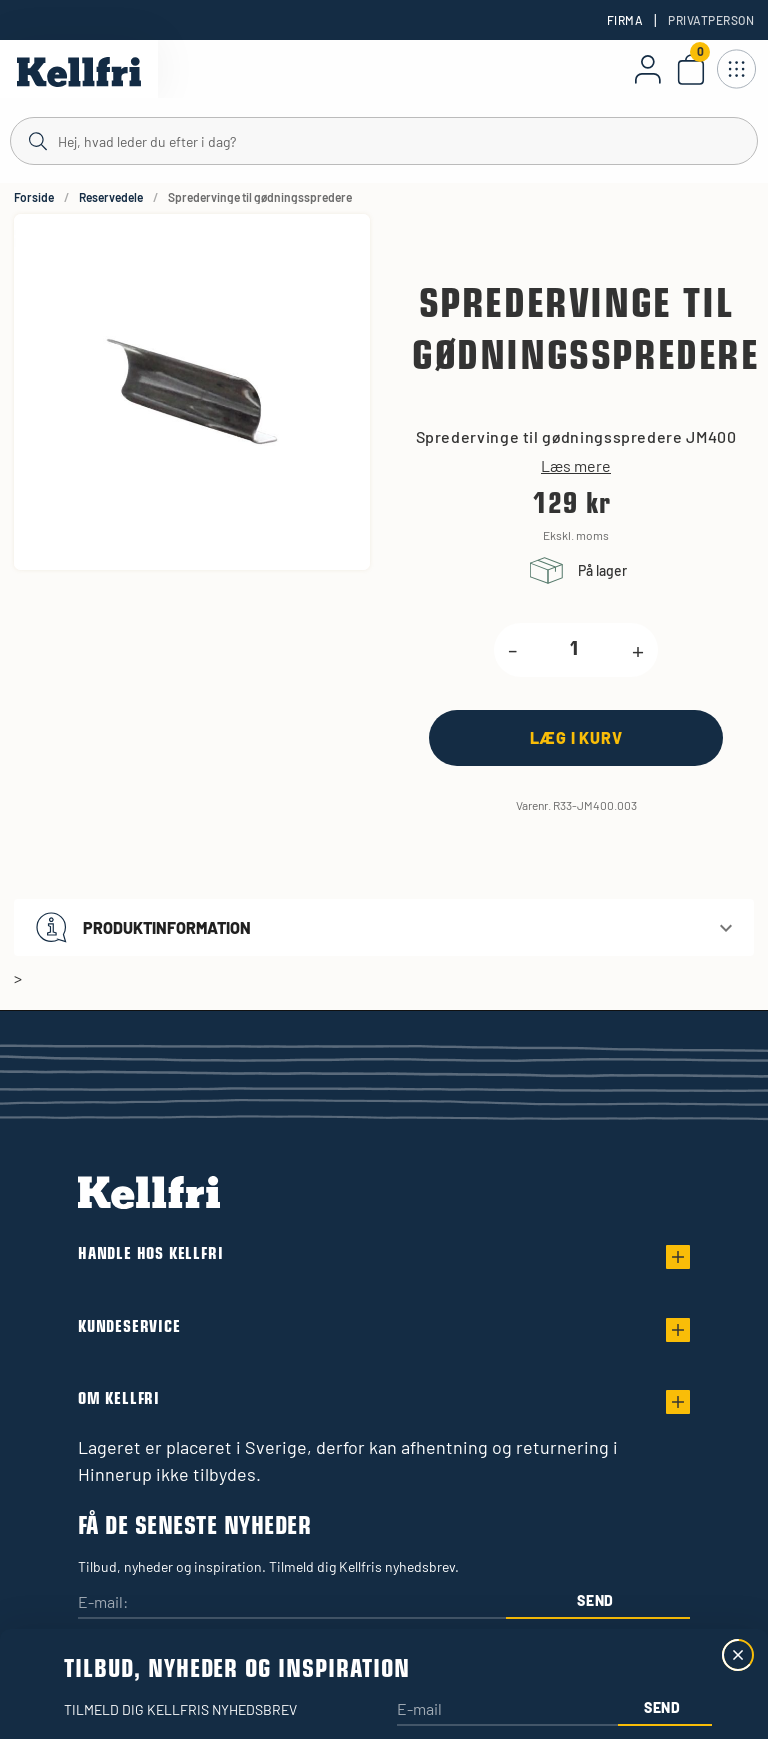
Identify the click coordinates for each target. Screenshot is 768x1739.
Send (595, 1600)
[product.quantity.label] (574, 650)
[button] (384, 927)
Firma (625, 20)
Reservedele (111, 197)
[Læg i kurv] (576, 737)
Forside (34, 197)
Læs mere (576, 466)
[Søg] (384, 140)
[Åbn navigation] (736, 69)
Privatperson (711, 20)
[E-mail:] (292, 1603)
